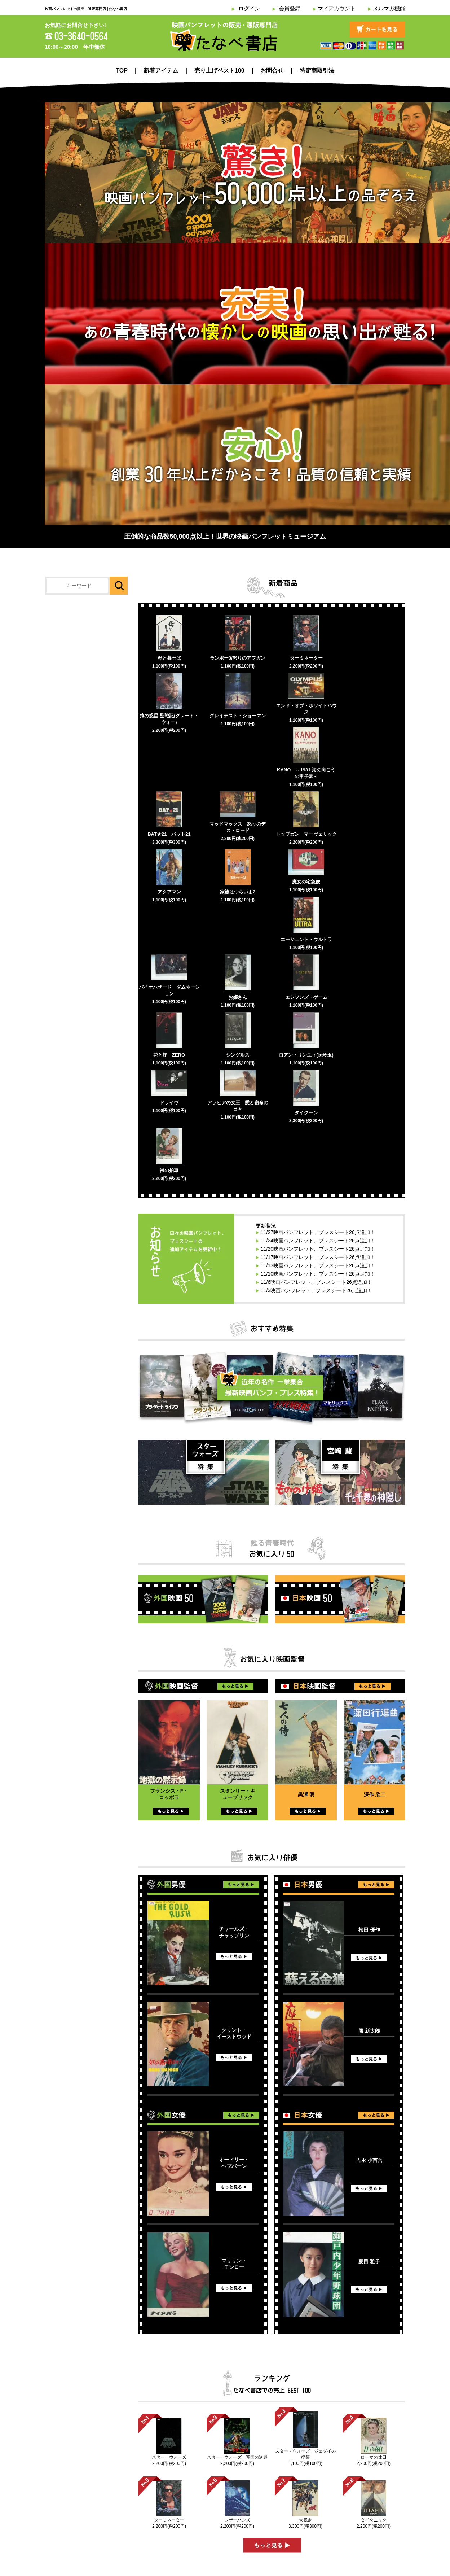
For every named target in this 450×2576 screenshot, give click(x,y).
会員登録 (289, 8)
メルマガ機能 (389, 8)
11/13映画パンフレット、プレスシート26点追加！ (318, 1265)
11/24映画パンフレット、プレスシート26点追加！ (318, 1240)
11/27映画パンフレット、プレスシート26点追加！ (318, 1232)
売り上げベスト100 (219, 70)
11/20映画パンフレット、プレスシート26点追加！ (318, 1249)
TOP (122, 70)
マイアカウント (337, 8)
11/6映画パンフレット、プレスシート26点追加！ (316, 1282)
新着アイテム (161, 70)
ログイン (249, 8)
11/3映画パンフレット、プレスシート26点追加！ (316, 1290)
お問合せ (271, 70)
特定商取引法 (317, 70)
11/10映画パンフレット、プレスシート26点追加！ (318, 1274)
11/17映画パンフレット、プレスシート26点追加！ (318, 1257)
